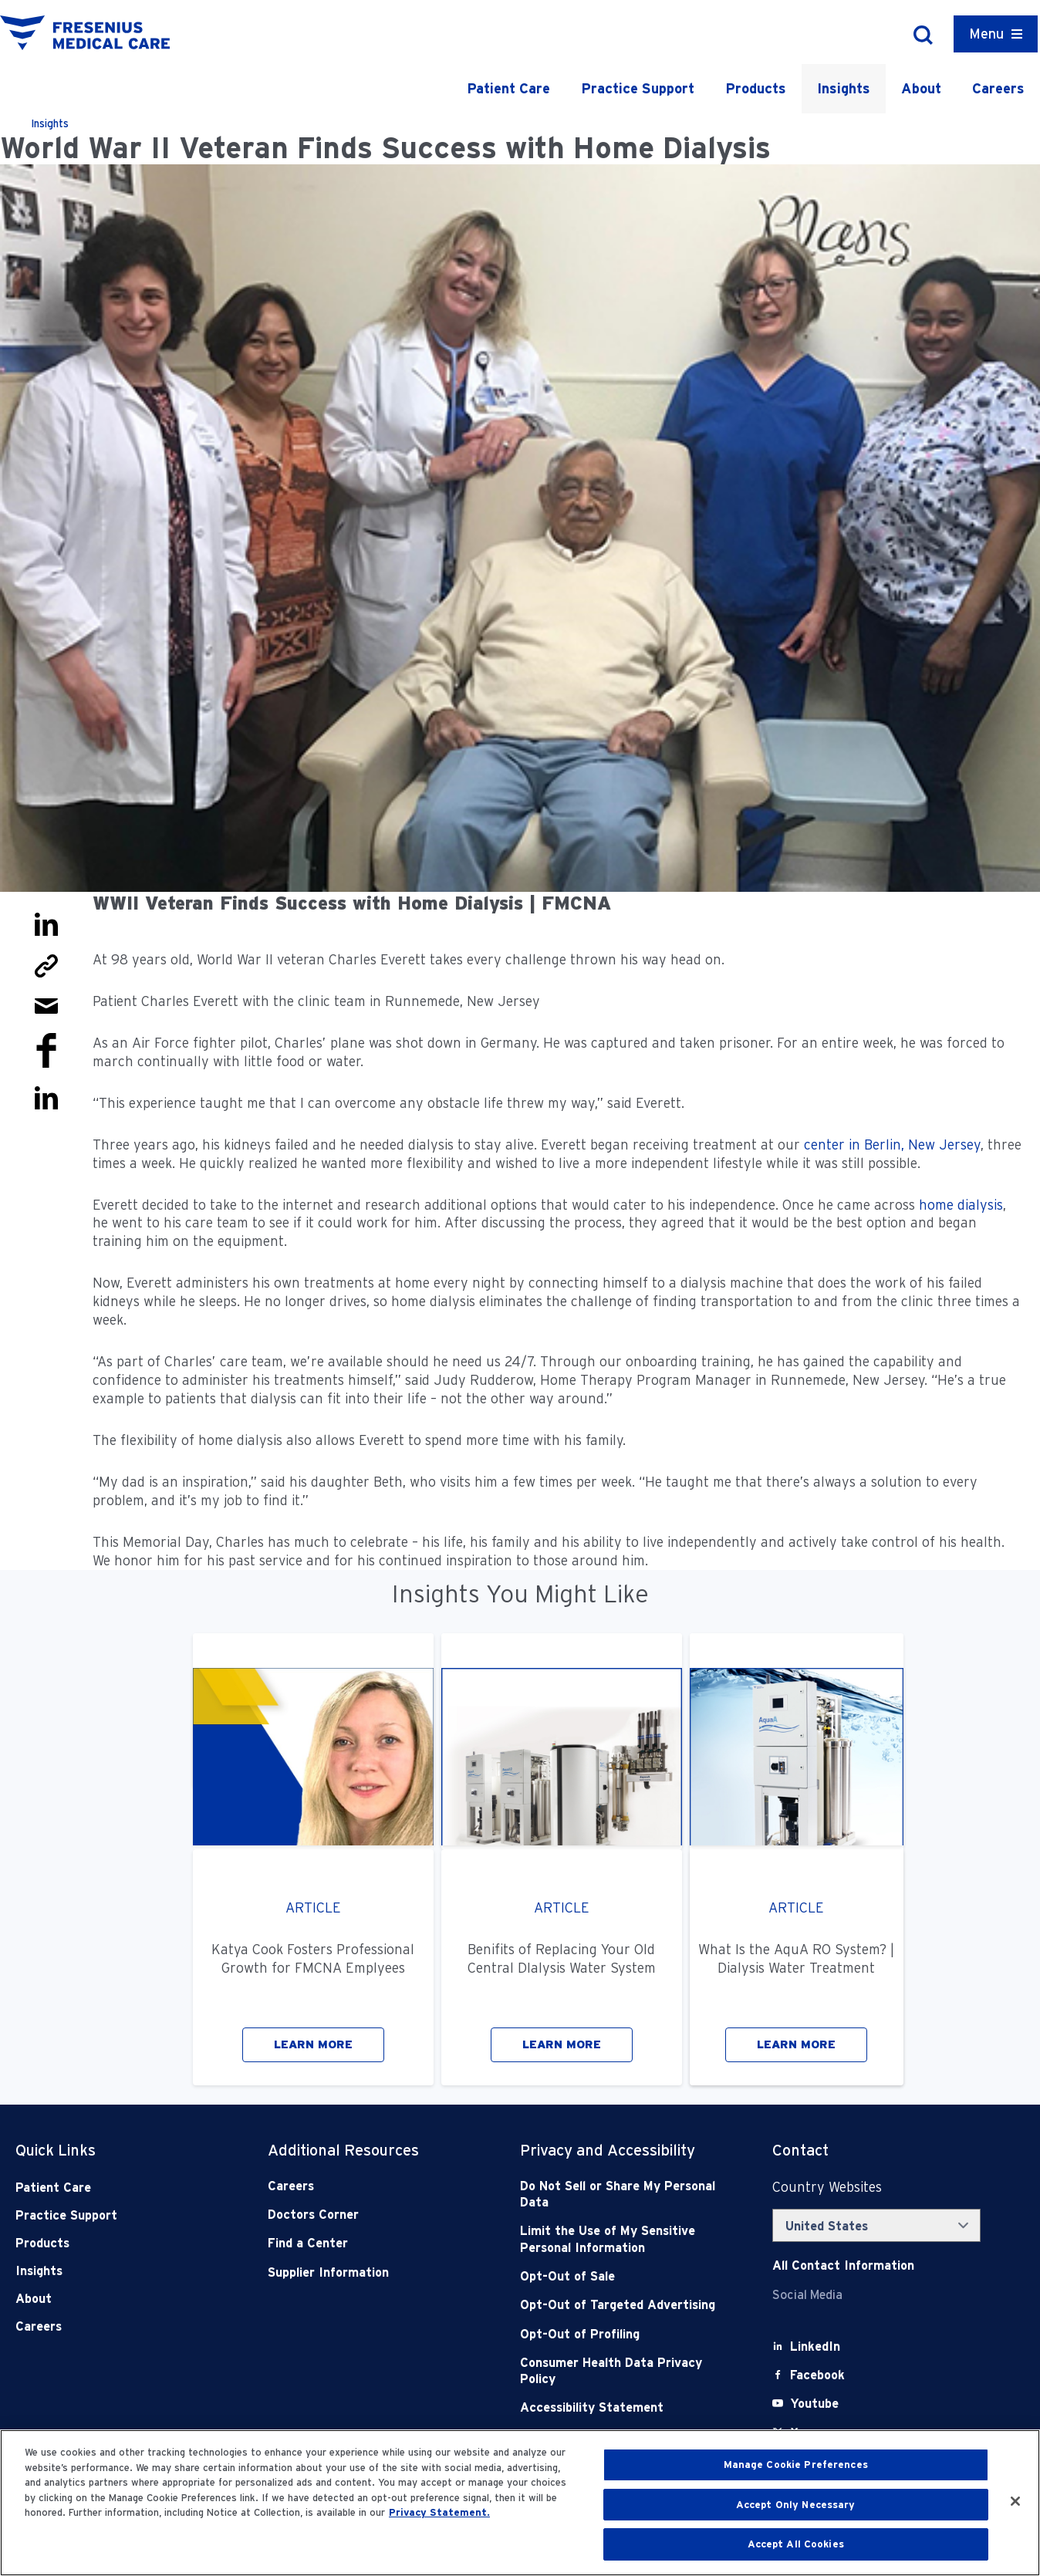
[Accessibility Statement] (621, 2407)
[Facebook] (817, 2375)
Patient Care (508, 88)
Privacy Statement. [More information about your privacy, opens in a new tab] (439, 2512)
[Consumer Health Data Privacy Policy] (621, 2371)
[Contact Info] (843, 2265)
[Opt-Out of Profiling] (621, 2334)
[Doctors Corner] (369, 2214)
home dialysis (961, 1205)
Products (755, 88)
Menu (986, 33)
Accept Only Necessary (796, 2504)
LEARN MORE (313, 2044)
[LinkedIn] (815, 2346)
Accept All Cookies (796, 2544)
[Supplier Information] (369, 2272)
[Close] (1015, 2501)
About (921, 88)
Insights (843, 88)
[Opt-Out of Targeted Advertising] (621, 2305)
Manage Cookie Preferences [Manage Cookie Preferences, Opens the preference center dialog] (796, 2464)
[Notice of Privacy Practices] (621, 2239)
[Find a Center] (369, 2243)
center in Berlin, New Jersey (890, 1144)
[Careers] (369, 2186)
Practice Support (637, 88)
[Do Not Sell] (621, 2194)
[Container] (996, 33)
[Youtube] (814, 2403)
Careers (998, 88)
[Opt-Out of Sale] (621, 2276)
